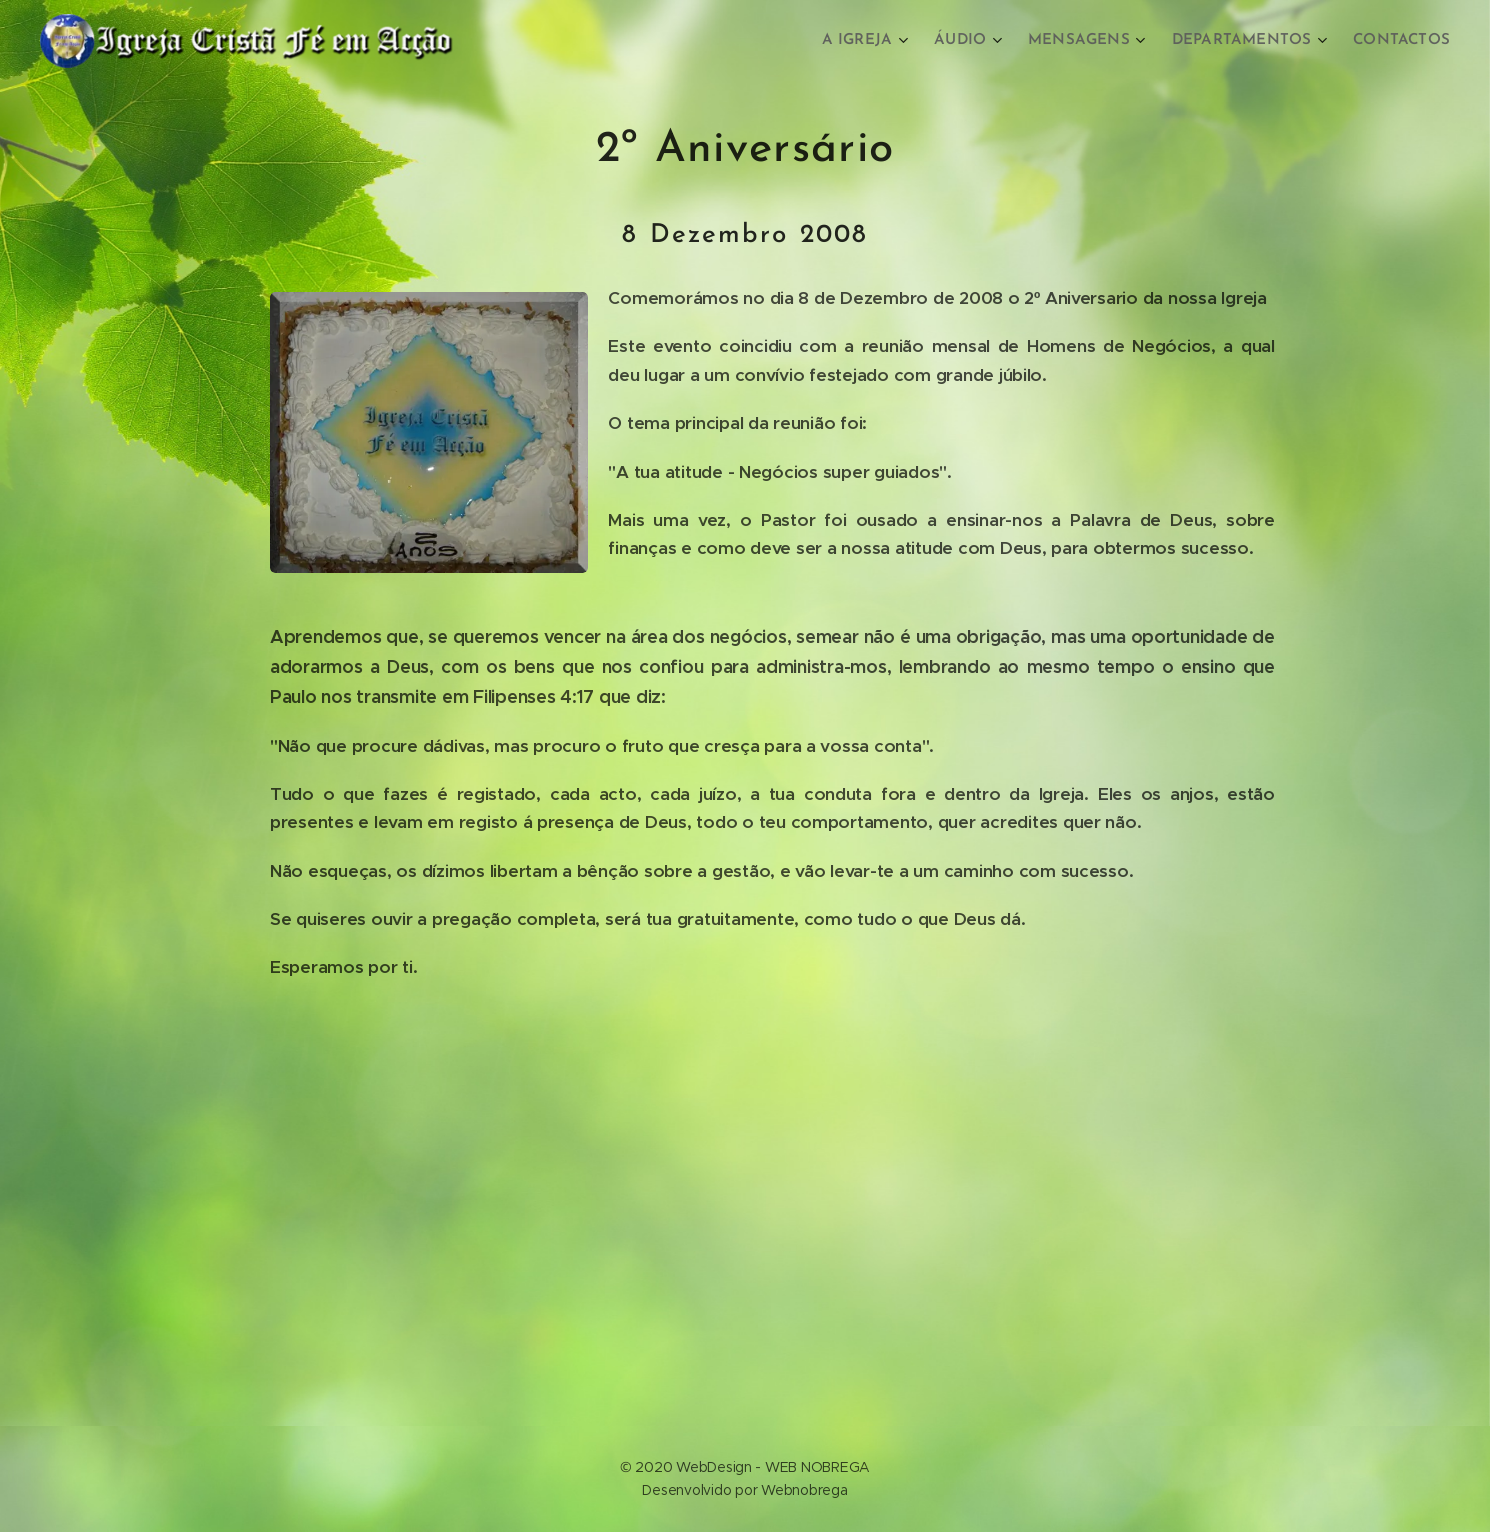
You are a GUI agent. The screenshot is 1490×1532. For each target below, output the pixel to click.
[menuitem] (880, 41)
